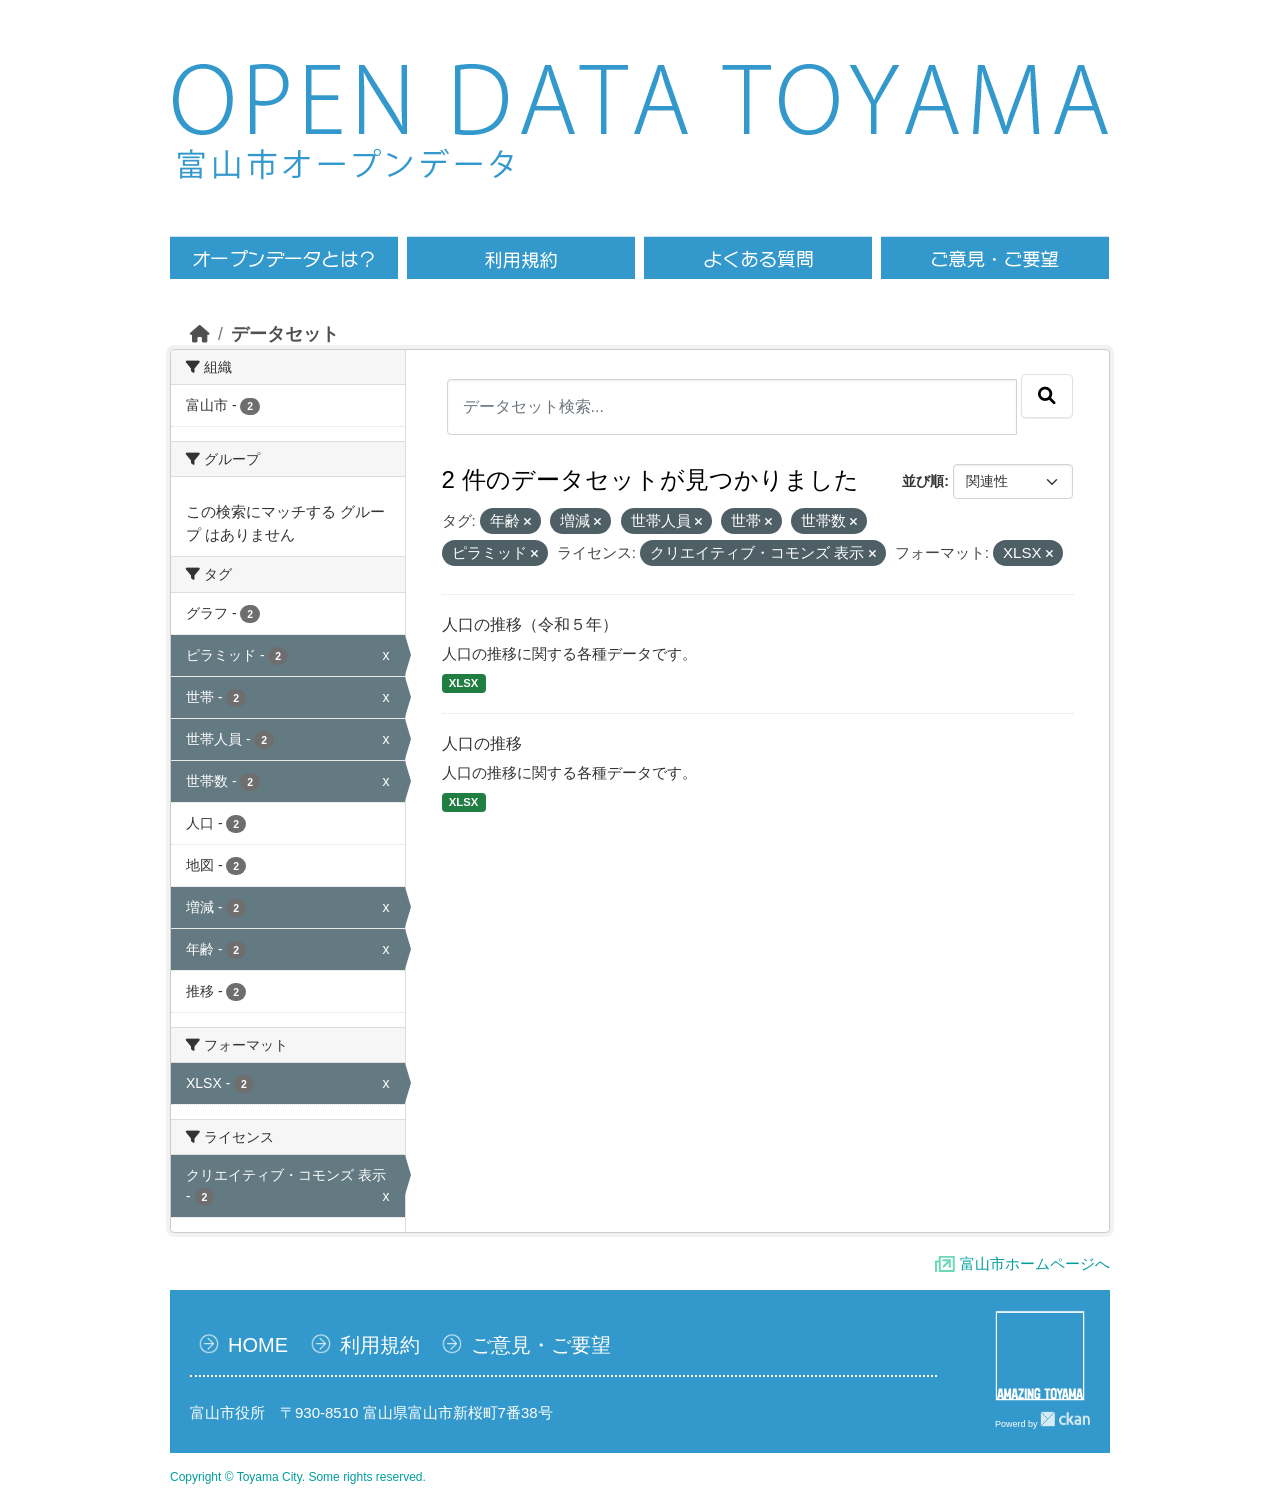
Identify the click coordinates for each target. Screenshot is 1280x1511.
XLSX (463, 683)
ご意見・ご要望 (541, 1345)
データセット (285, 334)
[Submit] (1047, 396)
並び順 (923, 481)
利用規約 (380, 1345)
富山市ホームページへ (1035, 1263)
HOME (258, 1345)
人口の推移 (482, 743)
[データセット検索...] (732, 407)
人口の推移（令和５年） (530, 624)
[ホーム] (200, 334)
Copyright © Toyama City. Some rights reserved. (298, 1477)
